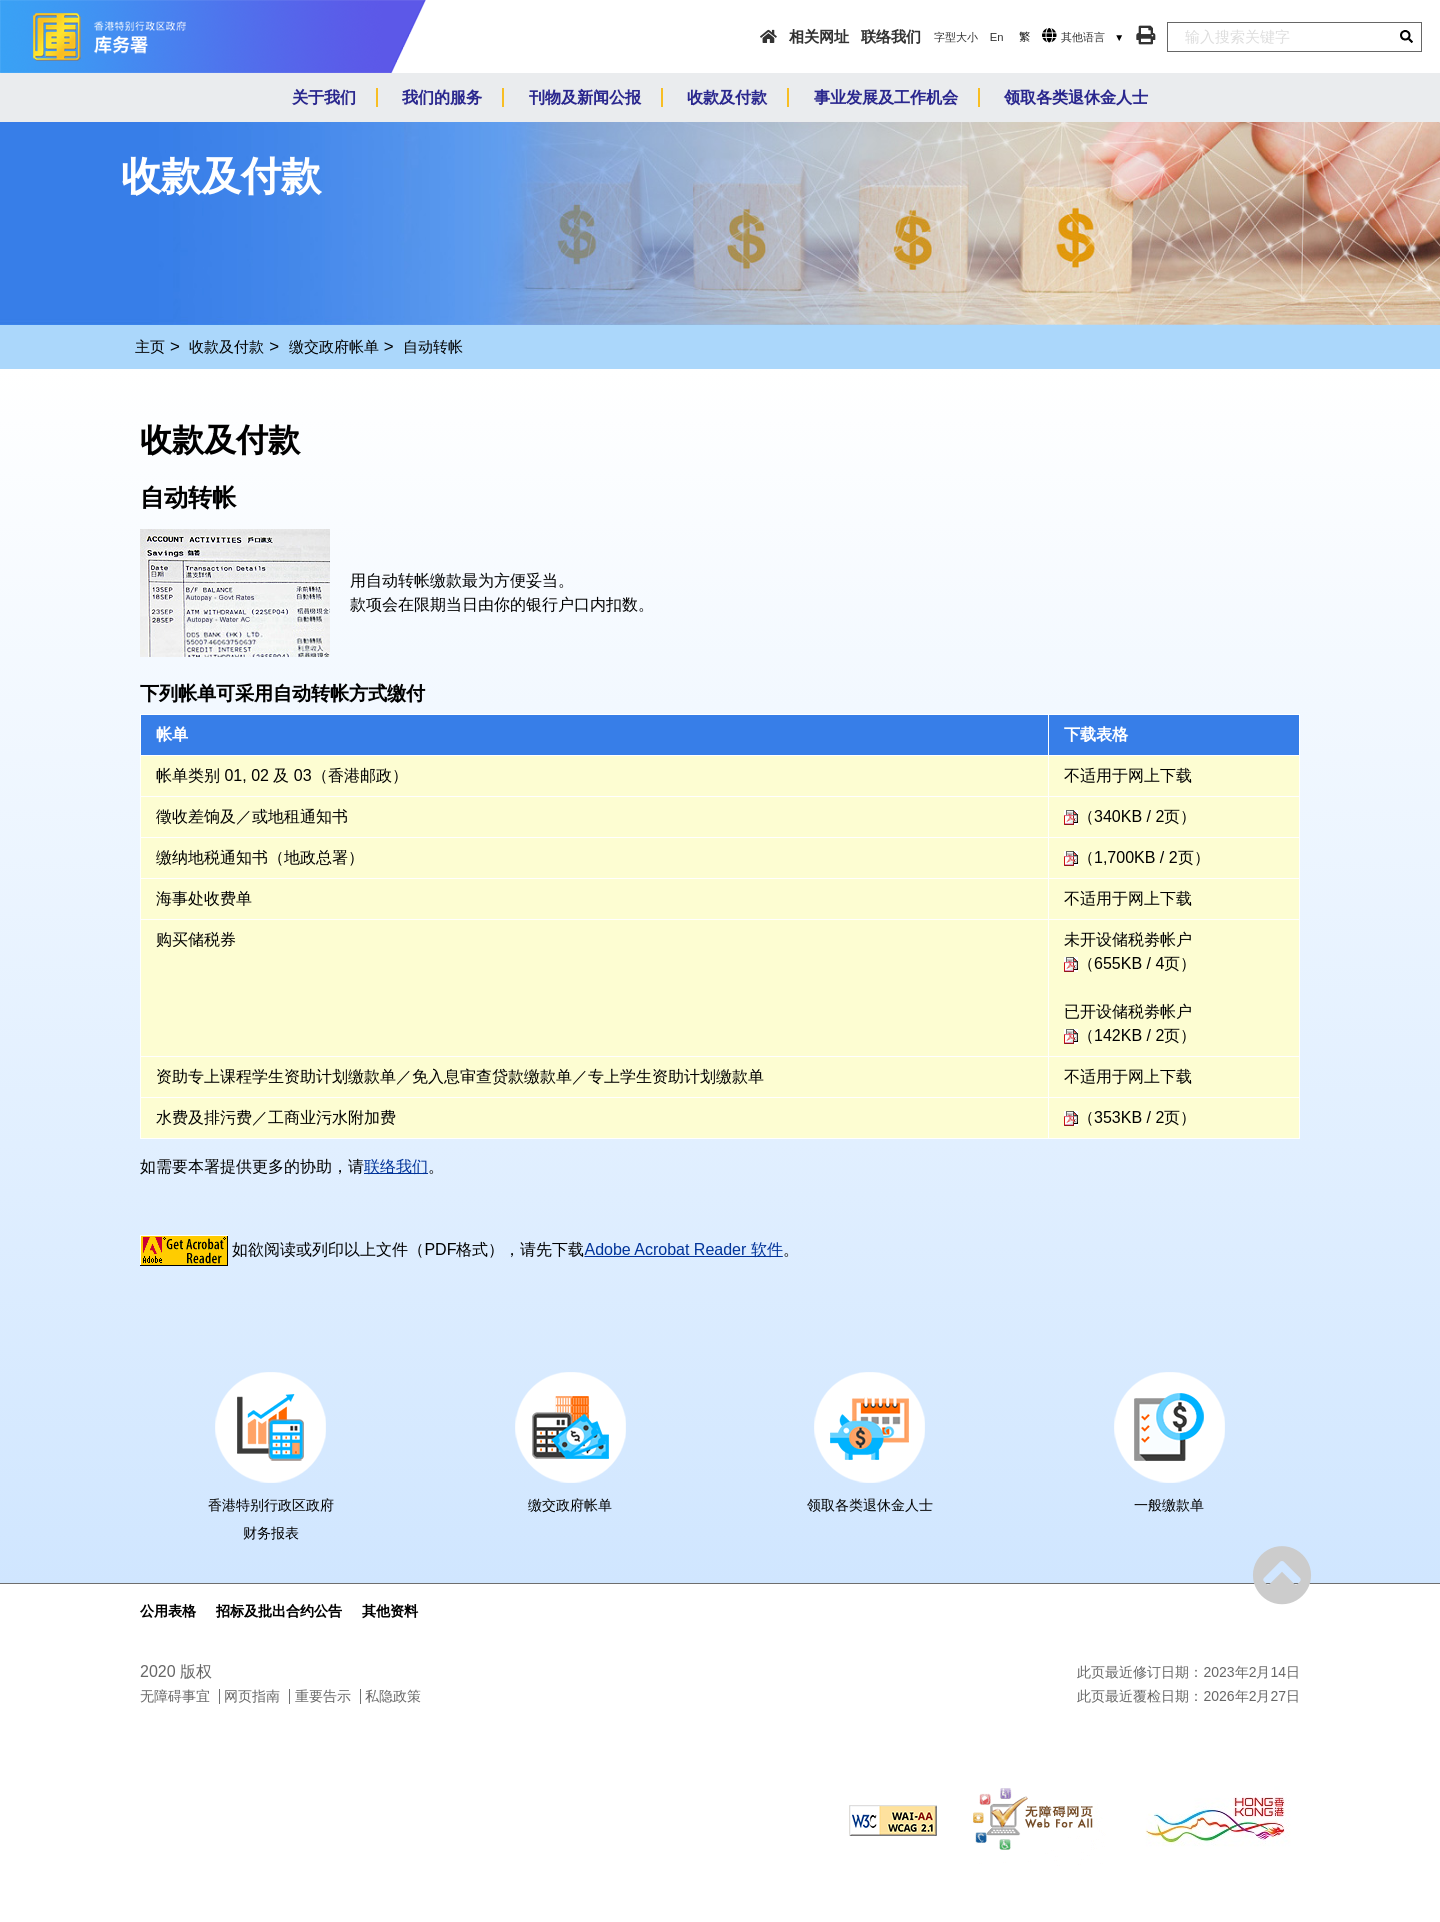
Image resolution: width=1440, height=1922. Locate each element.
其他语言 (1083, 37)
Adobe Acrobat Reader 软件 (683, 1249)
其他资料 (390, 1611)
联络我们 (891, 36)
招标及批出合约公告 (279, 1611)
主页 (150, 346)
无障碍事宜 (175, 1696)
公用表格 (168, 1611)
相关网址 (819, 36)
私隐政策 (393, 1696)
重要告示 (323, 1696)
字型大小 (956, 37)
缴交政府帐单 (334, 346)
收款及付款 (226, 346)
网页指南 (252, 1696)
